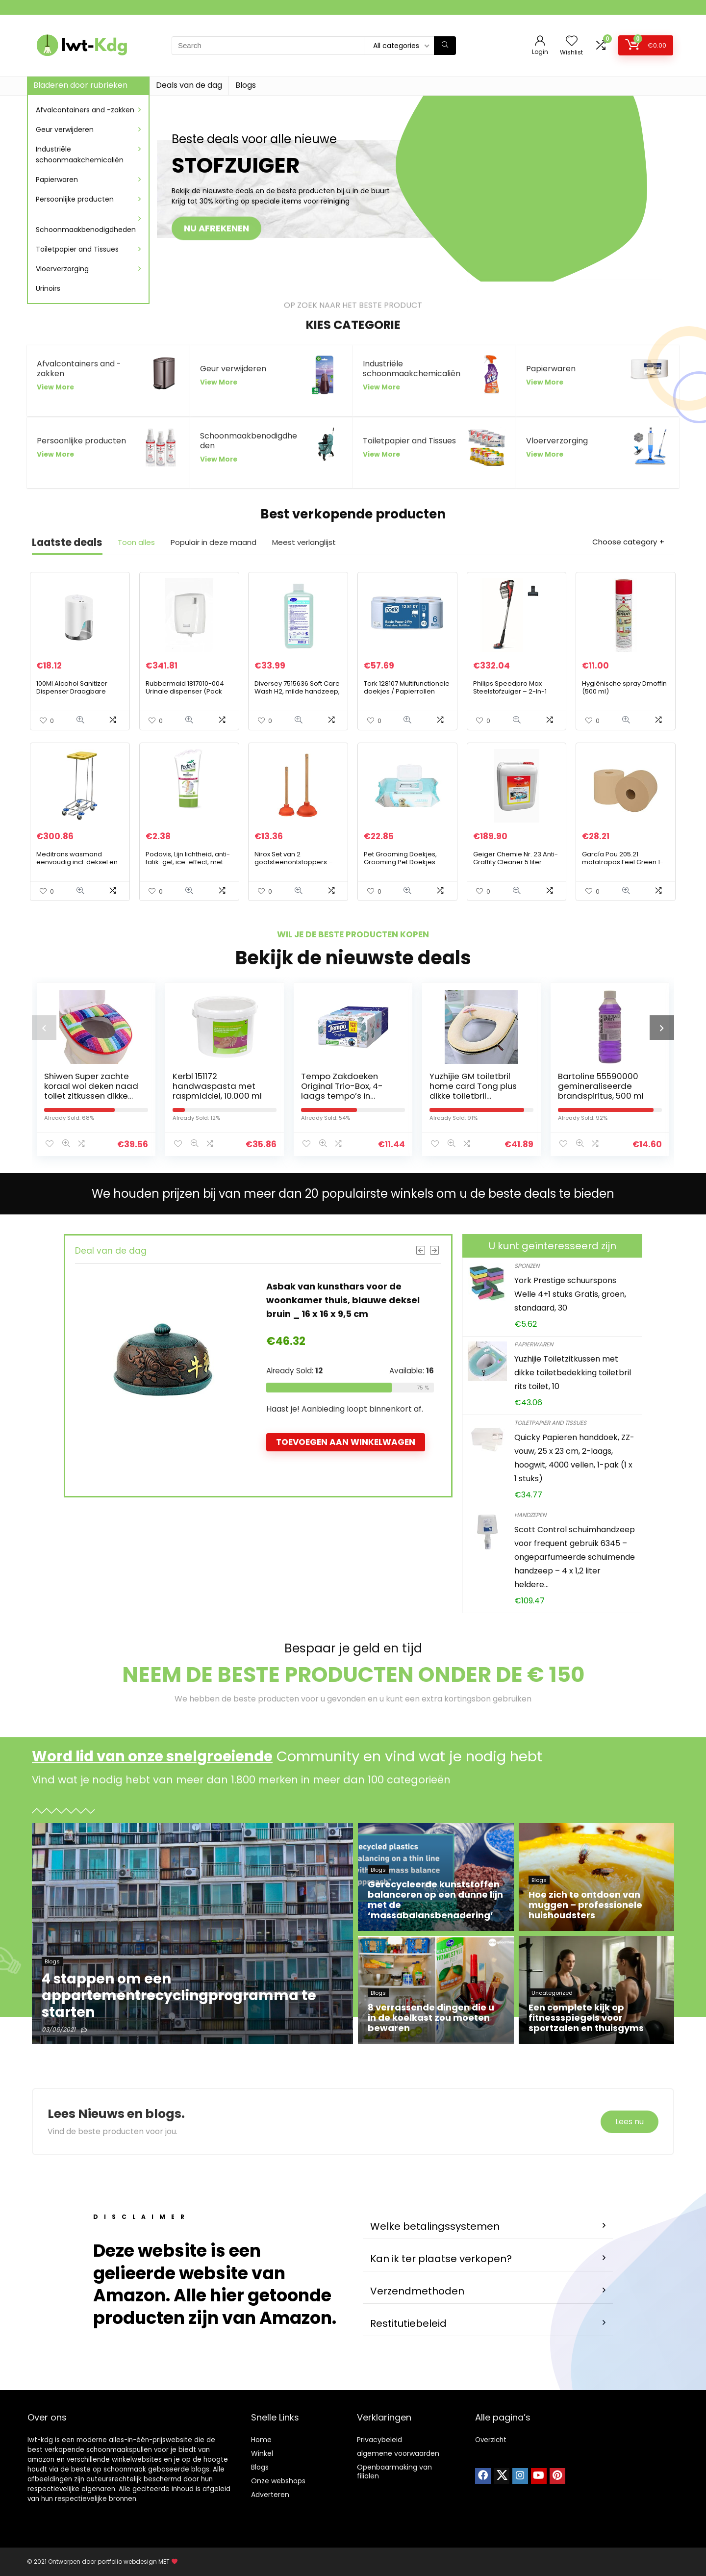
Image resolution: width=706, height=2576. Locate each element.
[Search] (445, 45)
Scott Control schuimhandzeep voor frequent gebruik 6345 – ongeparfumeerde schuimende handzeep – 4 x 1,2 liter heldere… (574, 1557)
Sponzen (526, 1266)
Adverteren (270, 2494)
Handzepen (530, 1515)
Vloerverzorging (62, 269)
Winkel (262, 2453)
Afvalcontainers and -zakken (85, 110)
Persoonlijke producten (75, 199)
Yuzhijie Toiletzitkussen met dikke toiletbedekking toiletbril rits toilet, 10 (572, 1372)
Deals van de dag (189, 85)
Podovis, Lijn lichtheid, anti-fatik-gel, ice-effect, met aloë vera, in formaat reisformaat (188, 866)
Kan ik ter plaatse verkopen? (441, 2259)
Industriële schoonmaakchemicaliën (80, 154)
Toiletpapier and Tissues (77, 249)
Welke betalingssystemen (435, 2226)
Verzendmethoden (417, 2291)
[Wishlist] (572, 41)
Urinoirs (48, 288)
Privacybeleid (379, 2440)
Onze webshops (278, 2481)
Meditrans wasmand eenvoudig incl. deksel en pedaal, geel (77, 862)
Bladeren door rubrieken (80, 85)
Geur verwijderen (65, 129)
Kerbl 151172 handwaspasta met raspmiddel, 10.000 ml (217, 1086)
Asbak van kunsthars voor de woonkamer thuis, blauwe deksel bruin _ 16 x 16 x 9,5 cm (343, 1300)
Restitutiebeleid (408, 2323)
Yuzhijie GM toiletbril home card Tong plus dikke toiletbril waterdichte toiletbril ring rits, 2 (473, 1095)
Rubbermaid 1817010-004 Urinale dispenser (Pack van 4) (185, 691)
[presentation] (44, 1027)
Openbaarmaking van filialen (394, 2471)
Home (261, 2440)
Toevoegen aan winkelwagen (345, 1442)
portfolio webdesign (127, 2561)
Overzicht (490, 2440)
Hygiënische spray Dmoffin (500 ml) (624, 687)
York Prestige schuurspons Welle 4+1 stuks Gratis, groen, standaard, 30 (570, 1294)
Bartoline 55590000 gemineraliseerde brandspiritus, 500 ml (601, 1086)
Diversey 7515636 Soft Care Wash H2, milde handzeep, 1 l (297, 691)
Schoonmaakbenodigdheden (86, 229)
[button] (488, 2226)
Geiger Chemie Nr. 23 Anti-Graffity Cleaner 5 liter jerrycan (515, 862)
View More (55, 387)
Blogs (245, 85)
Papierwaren (57, 179)
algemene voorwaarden (398, 2453)
